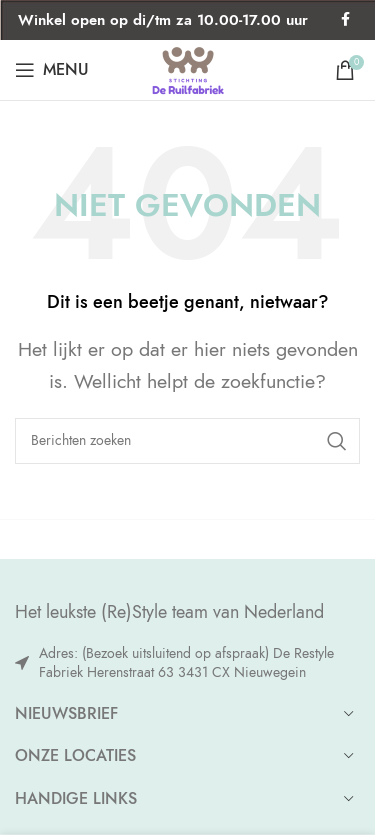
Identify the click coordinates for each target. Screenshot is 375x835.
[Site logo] (188, 67)
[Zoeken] (187, 441)
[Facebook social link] (345, 20)
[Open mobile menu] (52, 70)
